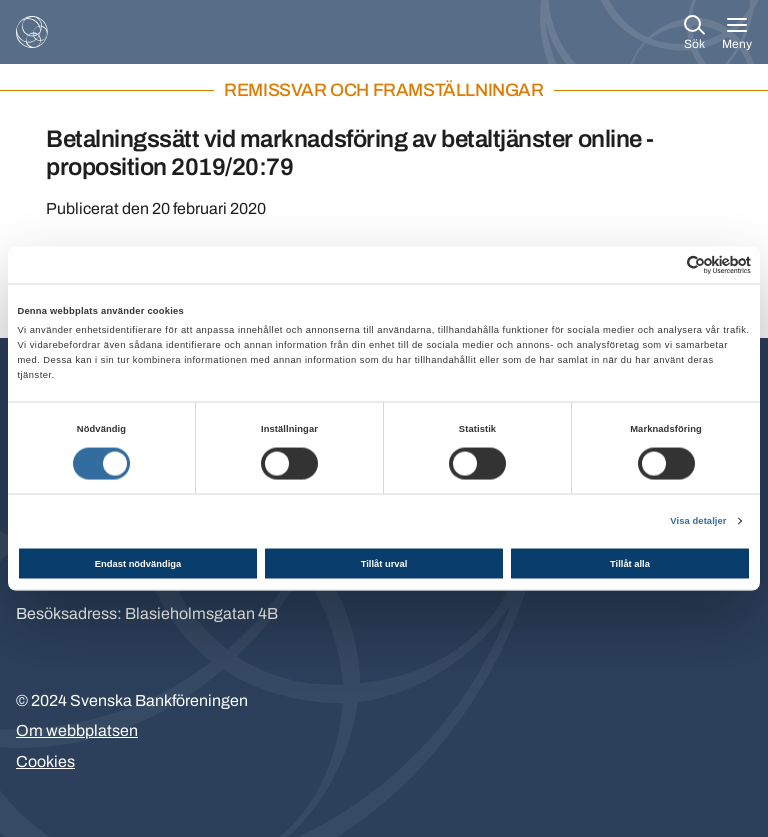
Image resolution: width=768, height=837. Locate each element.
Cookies (45, 761)
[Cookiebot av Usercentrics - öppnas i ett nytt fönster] (663, 264)
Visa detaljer (698, 521)
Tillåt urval (384, 563)
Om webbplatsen (77, 730)
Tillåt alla (630, 563)
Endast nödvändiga (138, 563)
